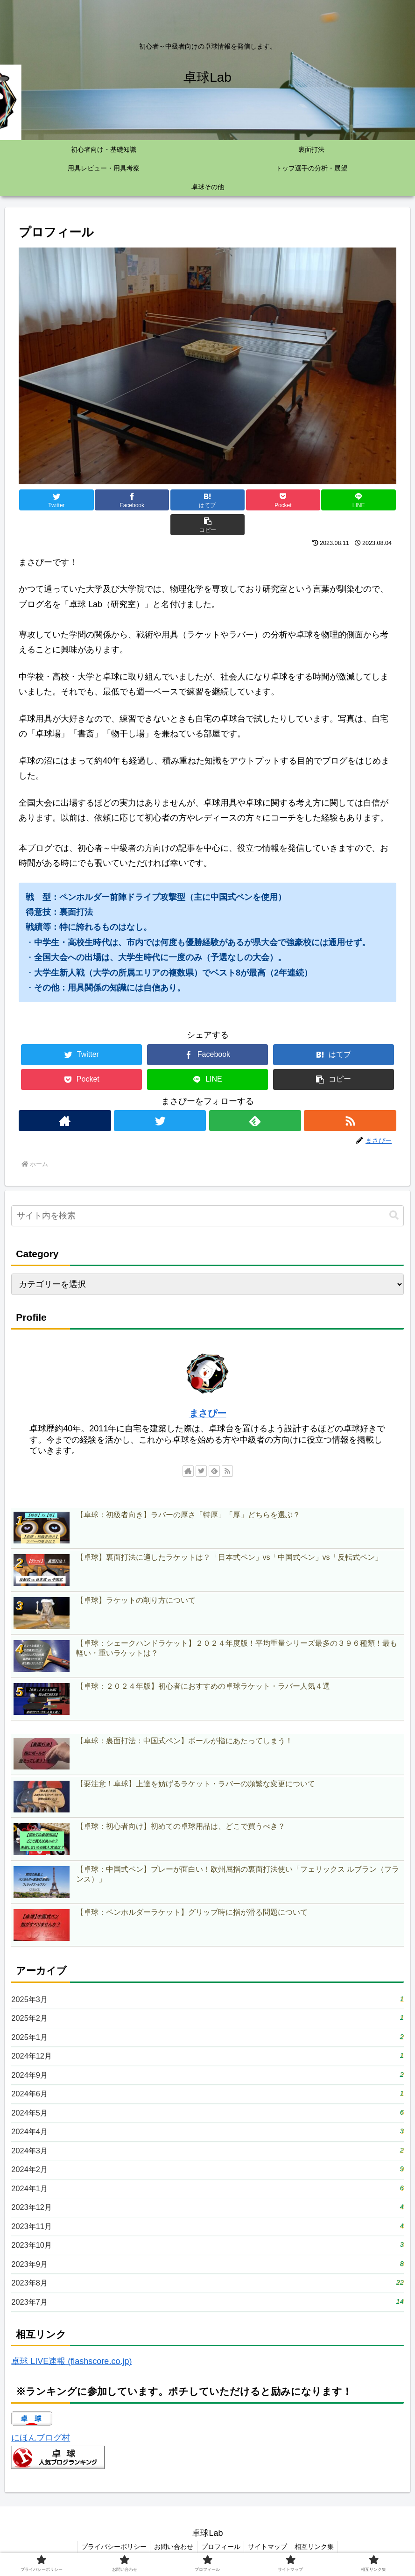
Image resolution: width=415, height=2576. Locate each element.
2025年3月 (207, 1975)
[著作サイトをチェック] (64, 1095)
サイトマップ (269, 2544)
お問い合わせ (171, 2544)
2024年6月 (207, 2076)
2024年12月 (207, 2035)
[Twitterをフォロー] (159, 1095)
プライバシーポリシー (109, 2544)
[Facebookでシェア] (113, 499)
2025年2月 (207, 1995)
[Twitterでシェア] (50, 499)
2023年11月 (207, 2218)
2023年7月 (207, 2299)
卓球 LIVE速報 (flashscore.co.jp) (71, 2359)
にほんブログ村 (40, 2436)
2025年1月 (207, 2015)
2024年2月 (207, 2157)
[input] (207, 1191)
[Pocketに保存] (239, 499)
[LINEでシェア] (302, 499)
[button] (365, 499)
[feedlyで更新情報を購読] (255, 1095)
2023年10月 (207, 2238)
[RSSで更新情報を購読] (350, 1095)
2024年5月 (207, 2096)
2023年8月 (207, 2279)
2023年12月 (207, 2197)
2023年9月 (207, 2258)
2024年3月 (207, 2137)
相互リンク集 (318, 2544)
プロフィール (220, 2544)
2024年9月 (207, 2055)
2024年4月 (207, 2116)
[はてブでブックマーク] (176, 499)
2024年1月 (207, 2177)
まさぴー (207, 1388)
